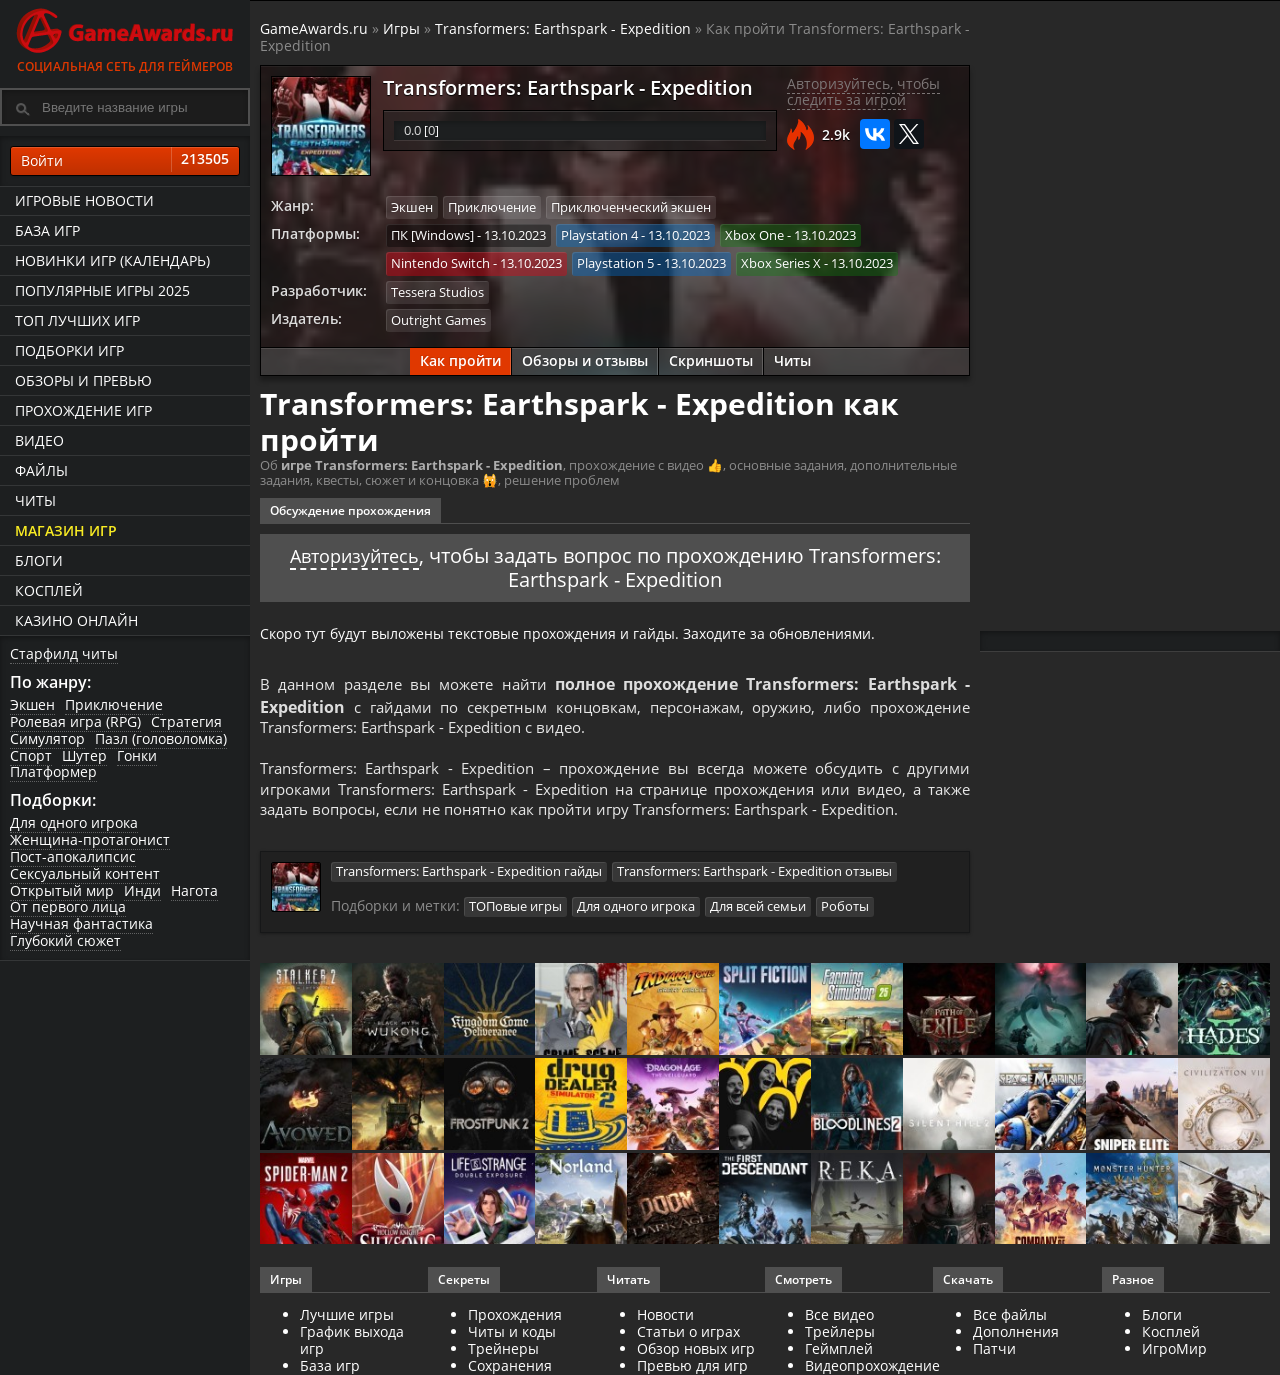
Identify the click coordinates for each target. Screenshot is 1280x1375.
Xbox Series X (781, 262)
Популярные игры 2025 (102, 290)
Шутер (84, 755)
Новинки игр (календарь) (112, 260)
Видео (39, 440)
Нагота (194, 890)
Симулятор (47, 738)
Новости (665, 1339)
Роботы (845, 931)
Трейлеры (840, 1355)
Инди (142, 890)
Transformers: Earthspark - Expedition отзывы (754, 896)
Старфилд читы (64, 653)
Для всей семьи (758, 931)
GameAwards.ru (314, 28)
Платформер (53, 771)
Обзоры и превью (83, 380)
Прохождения (515, 1339)
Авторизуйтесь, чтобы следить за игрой (863, 92)
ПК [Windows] (432, 234)
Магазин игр (66, 530)
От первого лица (68, 906)
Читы (35, 500)
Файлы (41, 470)
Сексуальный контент (85, 873)
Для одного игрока (74, 822)
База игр (47, 230)
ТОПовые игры (515, 931)
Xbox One (754, 234)
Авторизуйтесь (354, 551)
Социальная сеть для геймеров (125, 37)
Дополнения (1016, 1355)
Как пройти (460, 356)
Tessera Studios (437, 289)
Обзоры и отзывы (585, 356)
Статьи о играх (688, 1355)
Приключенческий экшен (631, 207)
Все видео (839, 1339)
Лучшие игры (347, 1339)
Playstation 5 (615, 262)
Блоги (39, 560)
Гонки (137, 755)
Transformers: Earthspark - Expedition (563, 28)
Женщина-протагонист (90, 839)
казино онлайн (76, 620)
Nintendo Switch (440, 262)
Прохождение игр (83, 410)
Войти (125, 161)
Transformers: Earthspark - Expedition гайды (469, 896)
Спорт (31, 755)
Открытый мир (62, 890)
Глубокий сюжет (65, 940)
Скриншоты (711, 356)
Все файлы (1010, 1339)
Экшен (32, 704)
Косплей (49, 590)
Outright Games (438, 317)
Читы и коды (512, 1355)
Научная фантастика (81, 923)
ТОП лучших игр (77, 320)
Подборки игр (69, 350)
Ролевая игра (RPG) (75, 721)
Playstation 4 (599, 234)
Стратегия (186, 721)
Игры (401, 28)
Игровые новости (84, 200)
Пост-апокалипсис (73, 856)
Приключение (114, 704)
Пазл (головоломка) (161, 738)
